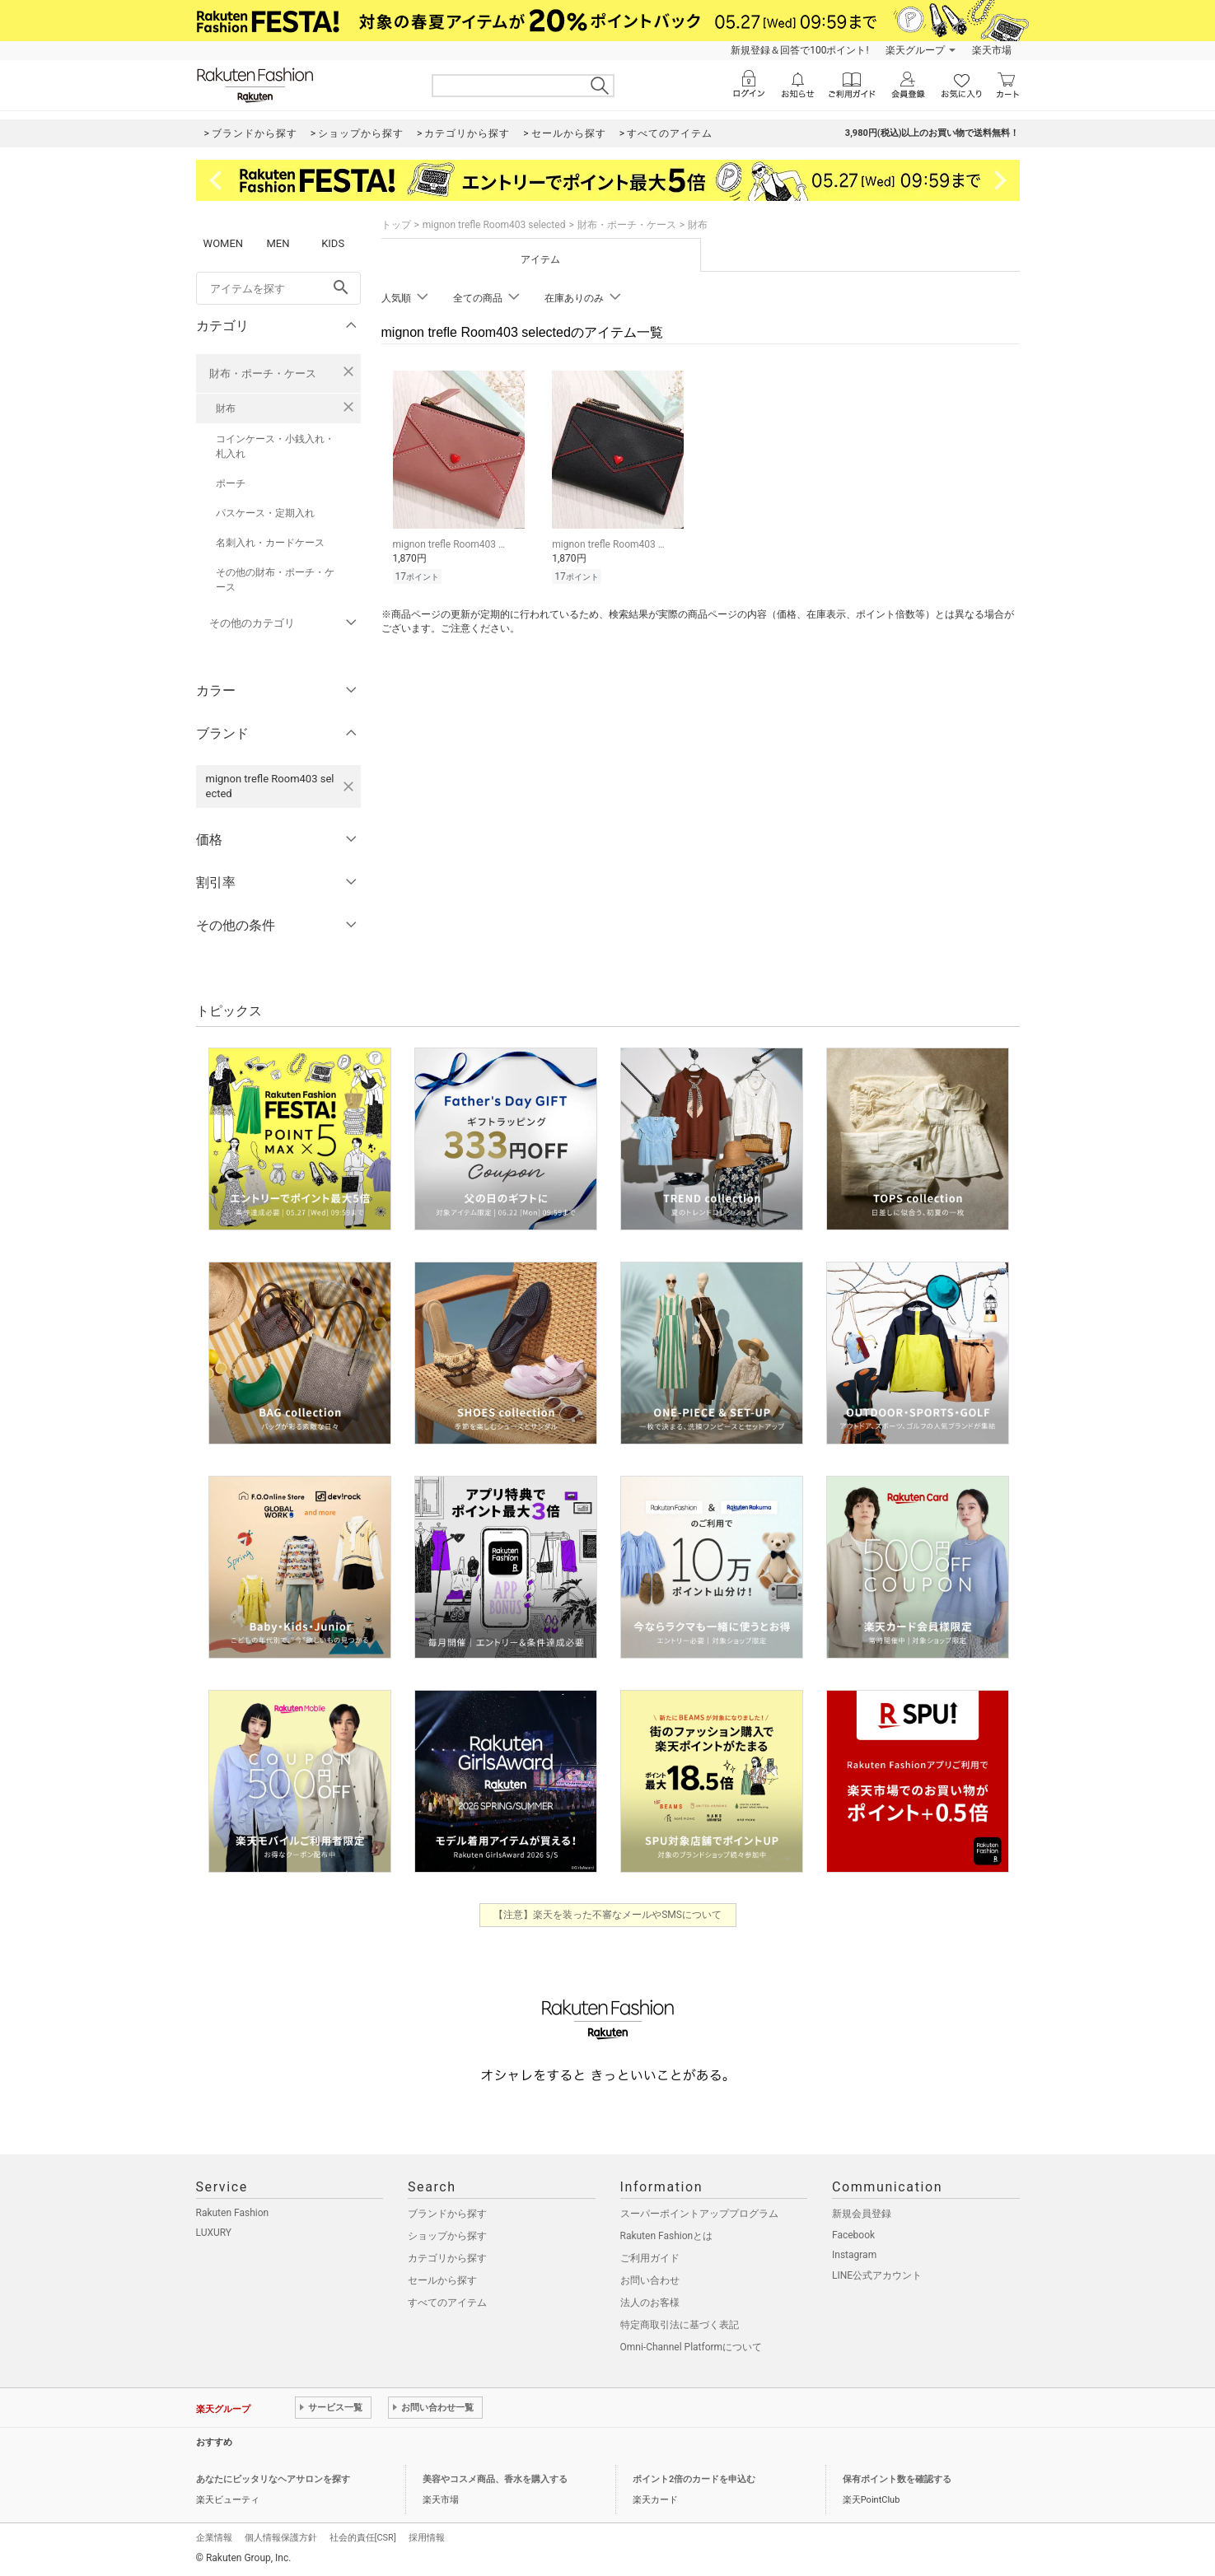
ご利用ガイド (650, 2258)
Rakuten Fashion (232, 2213)
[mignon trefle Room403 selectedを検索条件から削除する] (348, 786)
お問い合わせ (650, 2280)
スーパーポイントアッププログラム (699, 2213)
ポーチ (230, 483)
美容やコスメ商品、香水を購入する (495, 2479)
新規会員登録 (861, 2213)
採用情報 (427, 2537)
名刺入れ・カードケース (270, 542)
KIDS (332, 243)
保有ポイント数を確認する (897, 2479)
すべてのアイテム (447, 2302)
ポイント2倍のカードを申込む (694, 2479)
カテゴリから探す (447, 2258)
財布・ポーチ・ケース (262, 373)
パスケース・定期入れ (265, 513)
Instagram (854, 2255)
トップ (396, 225)
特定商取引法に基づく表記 (679, 2325)
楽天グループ (915, 50)
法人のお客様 (650, 2302)
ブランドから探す (447, 2213)
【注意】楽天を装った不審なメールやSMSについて (607, 1914)
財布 (226, 408)
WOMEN (223, 243)
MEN (277, 243)
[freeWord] (278, 288)
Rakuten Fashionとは (666, 2236)
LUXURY (214, 2232)
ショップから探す (447, 2236)
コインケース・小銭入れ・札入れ (275, 446)
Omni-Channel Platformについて (691, 2347)
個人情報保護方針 (281, 2537)
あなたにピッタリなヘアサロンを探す (273, 2479)
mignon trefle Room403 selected (494, 225)
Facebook (853, 2235)
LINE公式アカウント (877, 2275)
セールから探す (442, 2280)
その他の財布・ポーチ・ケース (275, 580)
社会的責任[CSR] (362, 2537)
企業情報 (214, 2537)
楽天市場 (992, 50)
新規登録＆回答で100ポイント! (799, 50)
